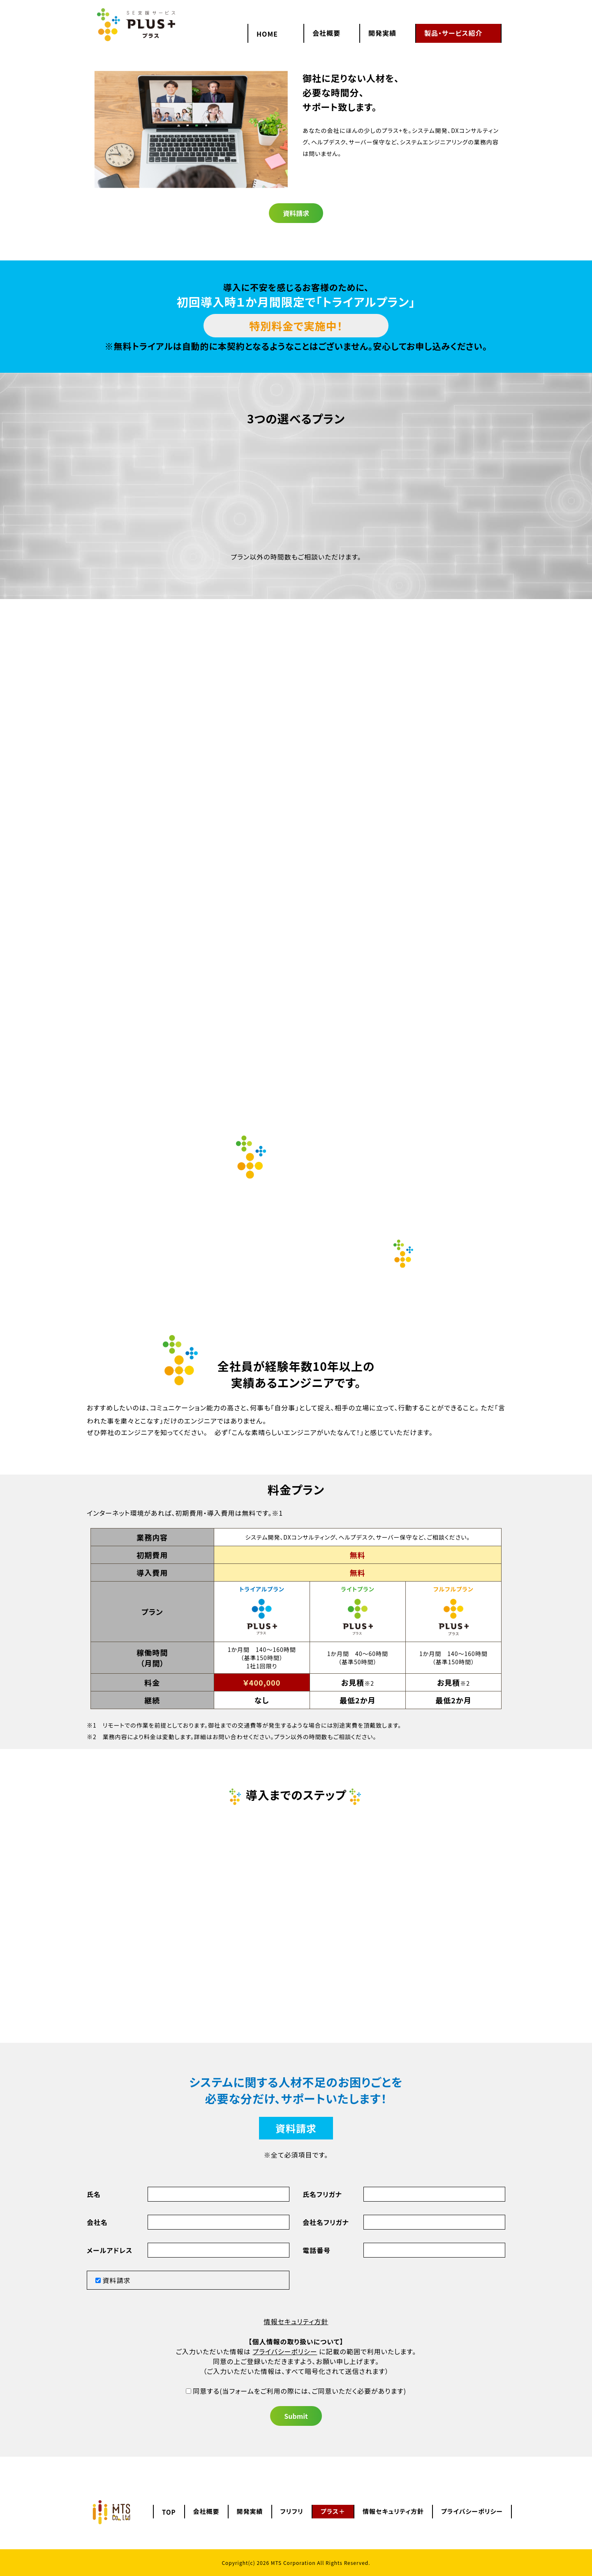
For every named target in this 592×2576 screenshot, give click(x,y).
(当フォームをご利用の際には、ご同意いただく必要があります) (296, 2391)
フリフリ (291, 2511)
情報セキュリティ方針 (296, 2321)
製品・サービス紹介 (453, 33)
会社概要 (326, 33)
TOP (169, 2512)
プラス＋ (333, 2511)
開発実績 (382, 33)
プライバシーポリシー (284, 2351)
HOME (267, 34)
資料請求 (296, 213)
